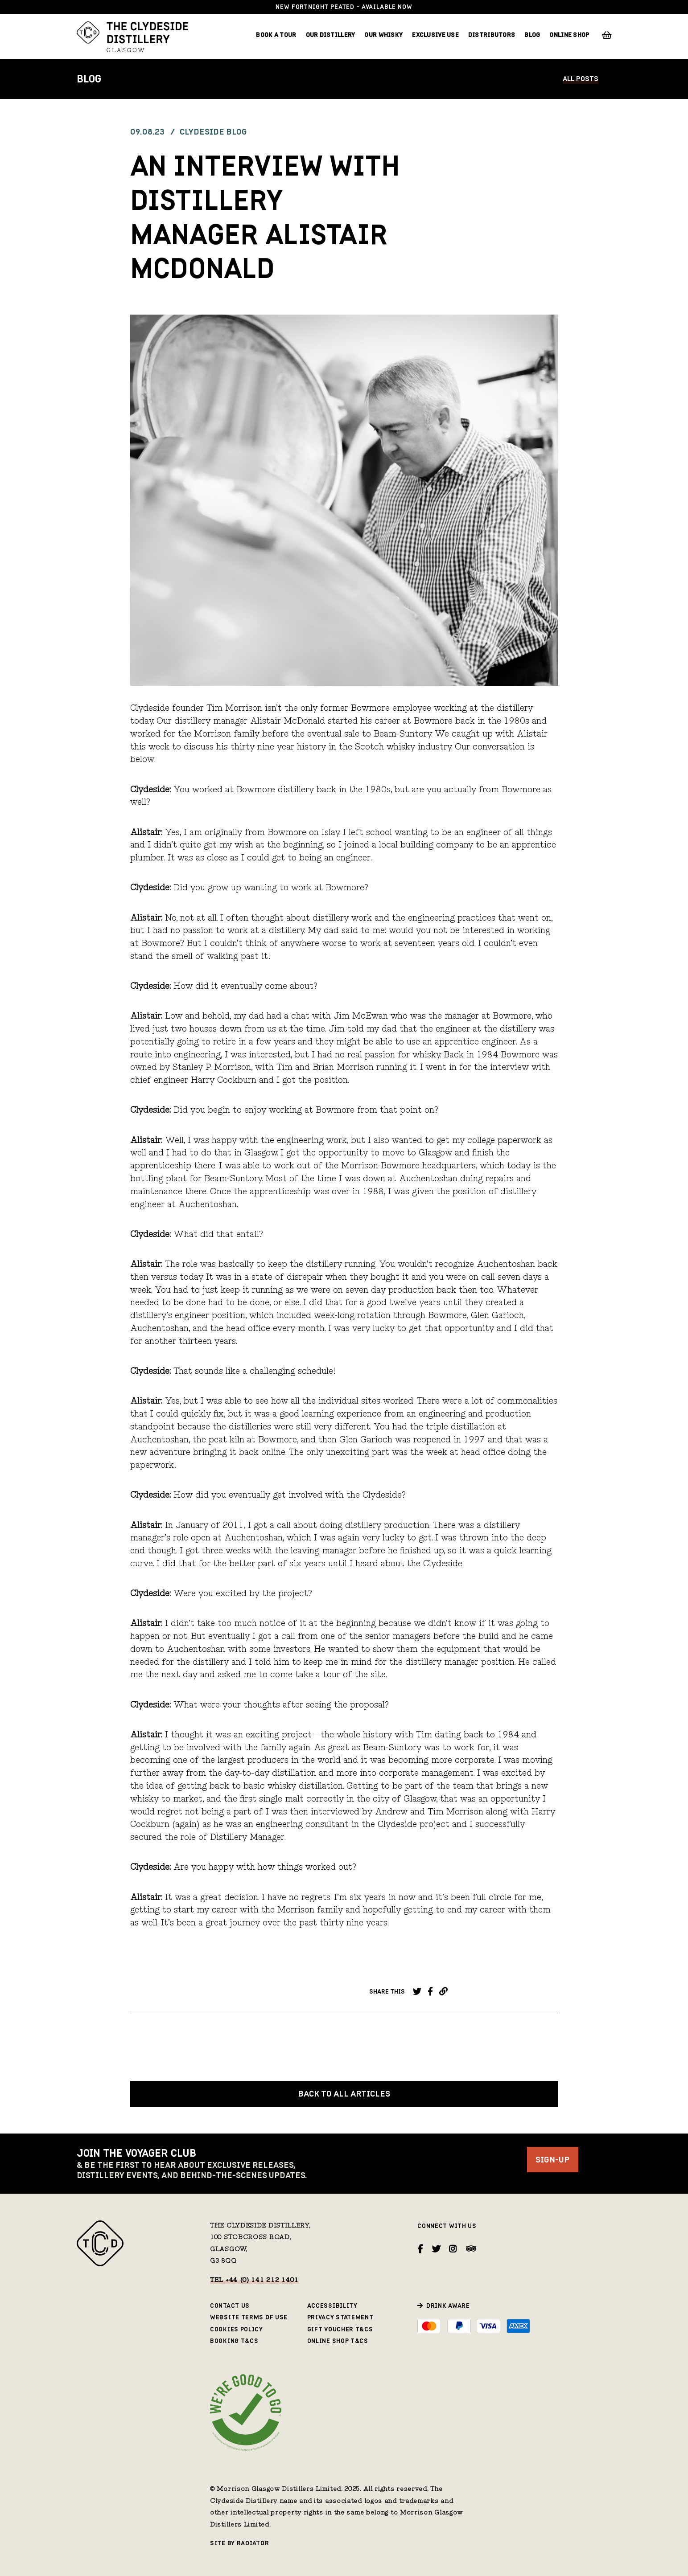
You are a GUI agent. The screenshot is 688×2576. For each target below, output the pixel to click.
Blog (532, 35)
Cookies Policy (236, 2329)
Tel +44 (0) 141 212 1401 (254, 2280)
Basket (607, 35)
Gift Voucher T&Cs (340, 2329)
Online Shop (569, 35)
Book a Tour (276, 35)
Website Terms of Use (249, 2317)
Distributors (491, 35)
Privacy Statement (340, 2317)
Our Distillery (330, 35)
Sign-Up (552, 2159)
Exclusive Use (435, 35)
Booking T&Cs (234, 2341)
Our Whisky (383, 35)
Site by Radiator (239, 2543)
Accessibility (332, 2306)
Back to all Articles (344, 2093)
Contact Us (230, 2306)
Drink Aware (448, 2306)
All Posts (580, 79)
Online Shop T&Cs (337, 2341)
